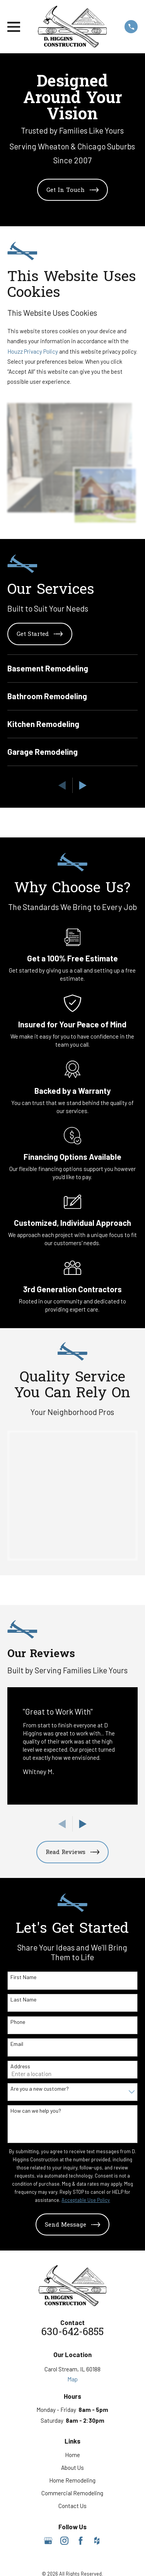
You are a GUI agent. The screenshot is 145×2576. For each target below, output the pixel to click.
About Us (72, 2467)
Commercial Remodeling (72, 2493)
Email (16, 2044)
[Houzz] (97, 2541)
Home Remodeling (72, 2480)
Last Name (23, 1999)
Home (72, 2454)
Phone (17, 2022)
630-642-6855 (72, 2332)
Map (72, 2379)
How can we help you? (35, 2111)
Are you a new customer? (39, 2089)
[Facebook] (81, 2541)
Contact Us (72, 2505)
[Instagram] (64, 2541)
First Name (23, 1977)
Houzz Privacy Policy (32, 351)
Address (20, 2066)
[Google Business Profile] (48, 2541)
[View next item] (82, 785)
